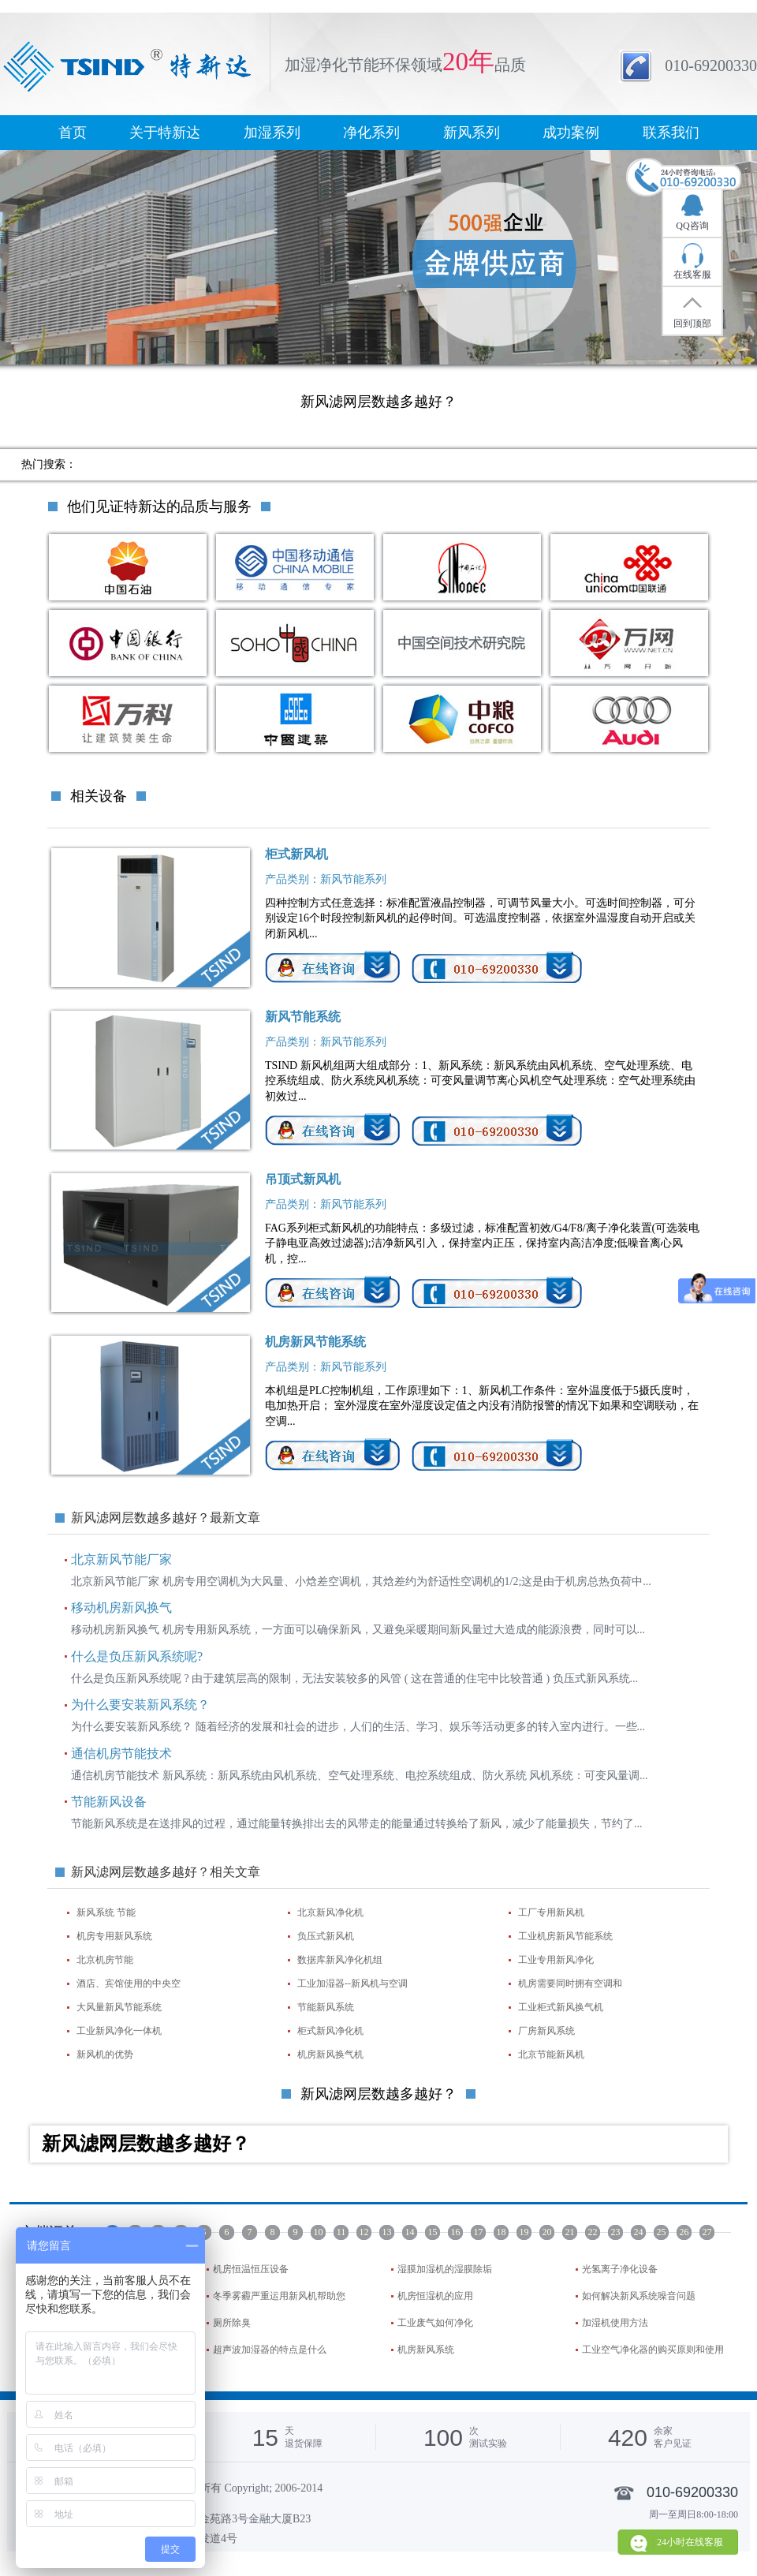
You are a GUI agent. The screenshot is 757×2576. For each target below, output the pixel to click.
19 (524, 2232)
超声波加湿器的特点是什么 (269, 2349)
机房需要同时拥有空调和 (570, 1983)
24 (638, 2232)
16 (456, 2232)
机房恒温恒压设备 (251, 2269)
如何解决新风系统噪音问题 (638, 2295)
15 (433, 2232)
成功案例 (571, 132)
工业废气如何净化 (435, 2322)
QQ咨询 (692, 225)
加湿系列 (272, 132)
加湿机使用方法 (615, 2322)
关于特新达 (164, 132)
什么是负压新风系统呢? (137, 1656)
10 (318, 2232)
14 (410, 2232)
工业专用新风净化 (556, 1959)
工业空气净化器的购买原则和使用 (653, 2349)
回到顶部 (692, 323)
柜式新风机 (296, 854)
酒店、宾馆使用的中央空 (128, 1983)
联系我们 (671, 132)
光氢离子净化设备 (620, 2269)
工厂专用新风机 (551, 1912)
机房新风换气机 (330, 2054)
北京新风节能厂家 (121, 1559)
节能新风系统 (325, 2007)
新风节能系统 (303, 1016)
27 (707, 2232)
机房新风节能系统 (315, 1341)
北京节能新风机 (551, 2054)
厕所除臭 (232, 2322)
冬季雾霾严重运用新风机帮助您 (279, 2295)
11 (341, 2232)
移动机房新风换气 (121, 1607)
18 (501, 2232)
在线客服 (692, 274)
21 (570, 2232)
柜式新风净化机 (330, 2030)
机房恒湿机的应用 (435, 2295)
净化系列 (371, 132)
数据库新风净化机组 (339, 1959)
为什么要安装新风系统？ (140, 1704)
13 (387, 2232)
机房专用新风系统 (114, 1936)
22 (593, 2232)
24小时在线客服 (690, 2542)
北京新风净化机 (330, 1912)
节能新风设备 (109, 1801)
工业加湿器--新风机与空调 (352, 1983)
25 (661, 2232)
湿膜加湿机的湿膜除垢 (444, 2269)
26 (684, 2232)
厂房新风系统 (546, 2030)
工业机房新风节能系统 (565, 1936)
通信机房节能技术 (121, 1753)
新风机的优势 (104, 2054)
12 (364, 2232)
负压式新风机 (325, 1936)
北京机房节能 (104, 1959)
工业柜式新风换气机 (560, 2007)
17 (478, 2232)
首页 (72, 132)
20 (547, 2232)
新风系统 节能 (106, 1912)
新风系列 (471, 132)
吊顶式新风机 (303, 1179)
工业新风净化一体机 (119, 2030)
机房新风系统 (425, 2349)
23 (616, 2232)
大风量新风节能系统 (119, 2007)
